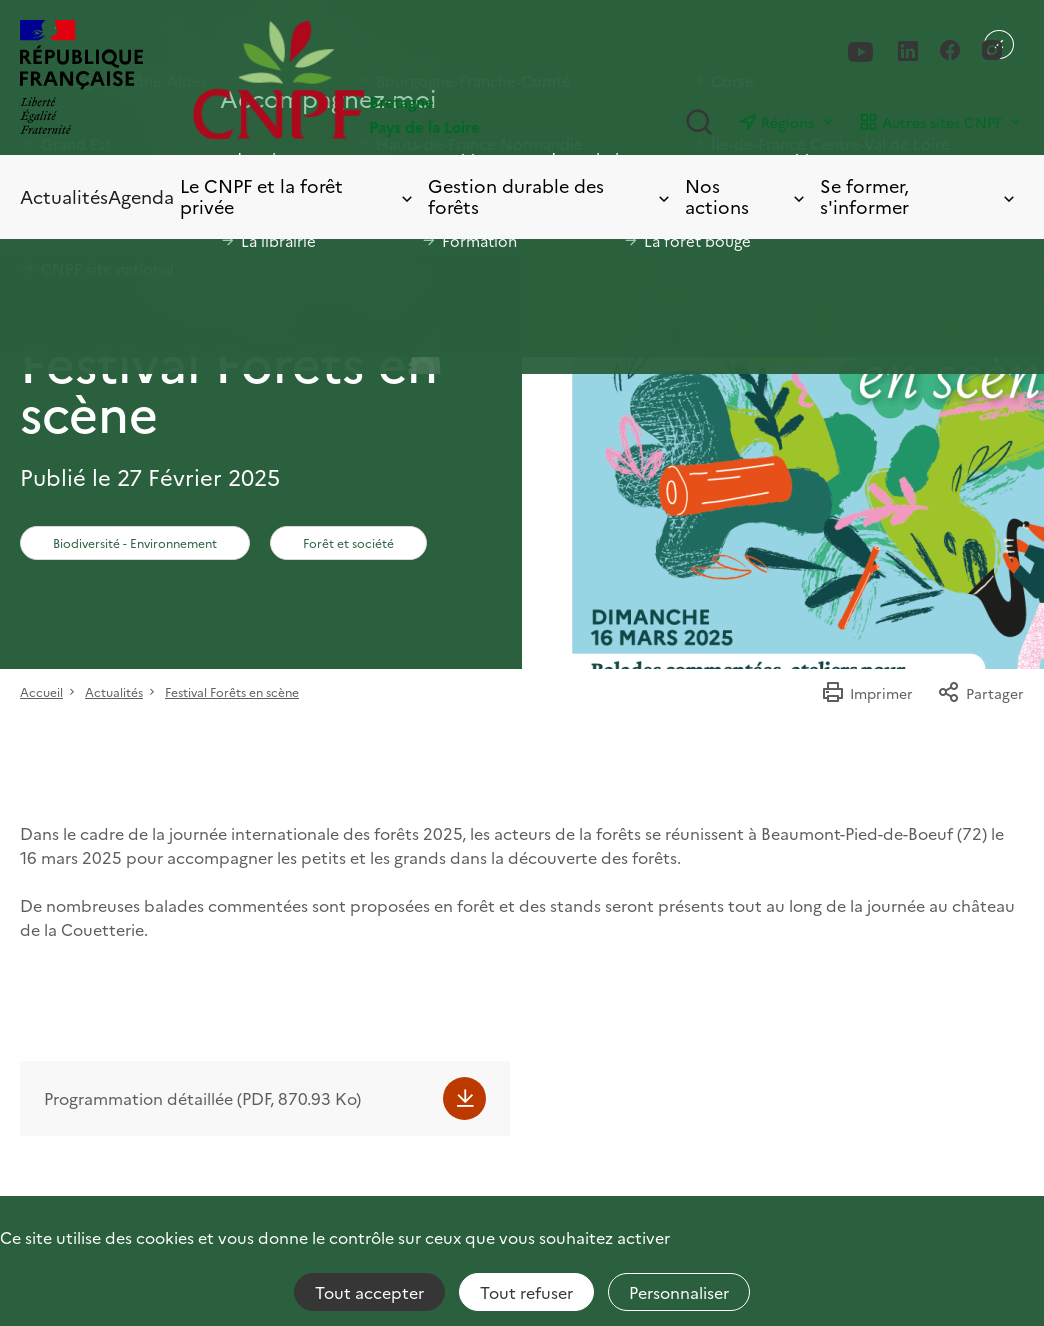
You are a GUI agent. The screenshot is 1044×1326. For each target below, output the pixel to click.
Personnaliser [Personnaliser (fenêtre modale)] (679, 1292)
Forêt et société (348, 542)
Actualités (64, 196)
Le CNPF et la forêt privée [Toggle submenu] (298, 196)
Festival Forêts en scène (232, 691)
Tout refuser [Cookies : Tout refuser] (526, 1292)
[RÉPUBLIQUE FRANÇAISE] (81, 79)
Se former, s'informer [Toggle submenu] (919, 196)
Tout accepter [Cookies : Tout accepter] (369, 1292)
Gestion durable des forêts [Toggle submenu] (550, 196)
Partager (980, 693)
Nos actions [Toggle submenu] (746, 196)
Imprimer (867, 693)
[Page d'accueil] (357, 79)
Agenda (141, 196)
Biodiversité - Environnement (135, 542)
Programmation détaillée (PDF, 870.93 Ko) (202, 1098)
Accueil (41, 691)
